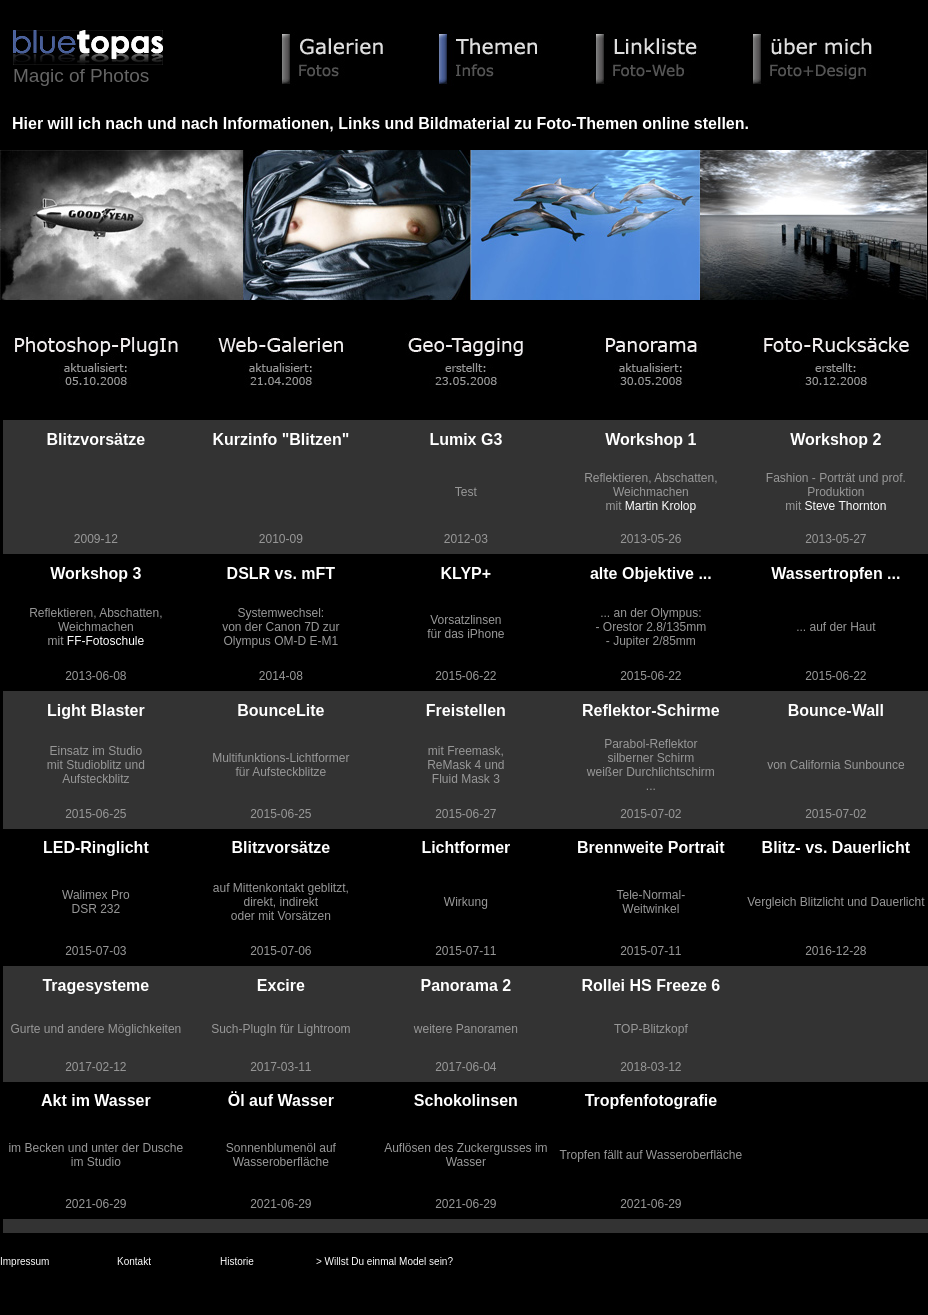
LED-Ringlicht (96, 847)
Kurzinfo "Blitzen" (280, 439)
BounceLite (280, 710)
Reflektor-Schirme (651, 710)
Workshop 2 (835, 439)
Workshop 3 (95, 573)
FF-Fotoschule (105, 641)
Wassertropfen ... (835, 573)
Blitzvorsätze (95, 439)
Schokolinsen (466, 1100)
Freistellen (466, 710)
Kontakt (134, 1261)
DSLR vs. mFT (281, 573)
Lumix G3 (465, 439)
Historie (237, 1261)
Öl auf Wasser (281, 1100)
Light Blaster (96, 710)
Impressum (24, 1261)
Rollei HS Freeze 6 (650, 985)
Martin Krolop (660, 506)
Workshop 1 (650, 439)
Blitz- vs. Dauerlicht (836, 847)
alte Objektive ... (651, 573)
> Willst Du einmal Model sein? (384, 1261)
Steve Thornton (846, 506)
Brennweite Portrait (651, 847)
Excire (281, 985)
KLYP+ (466, 573)
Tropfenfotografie (651, 1100)
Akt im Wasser (96, 1100)
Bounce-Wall (836, 710)
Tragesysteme (95, 985)
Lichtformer (465, 847)
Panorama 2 (465, 985)
